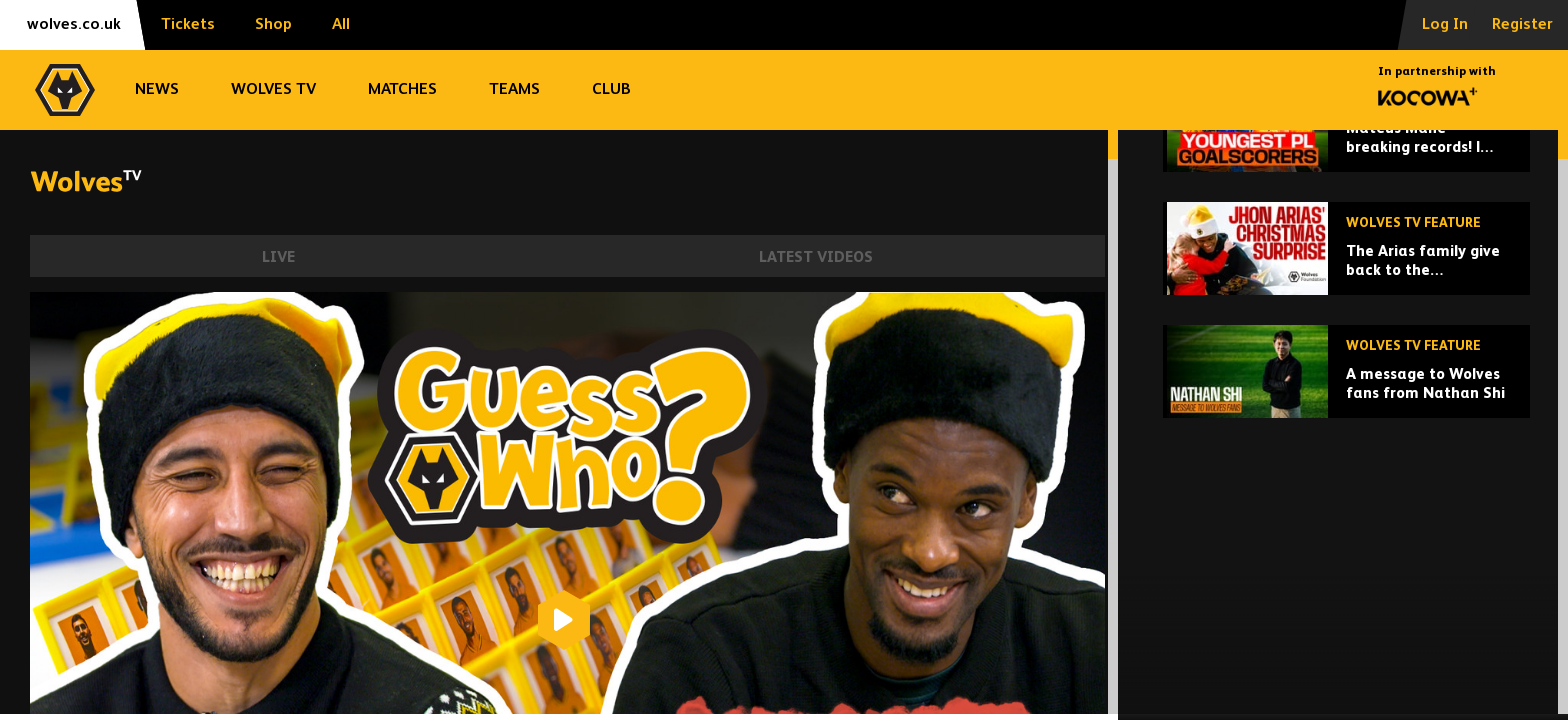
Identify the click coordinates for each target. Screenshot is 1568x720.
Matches (402, 90)
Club (611, 90)
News (157, 90)
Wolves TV (273, 90)
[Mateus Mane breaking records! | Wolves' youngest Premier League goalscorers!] (1346, 263)
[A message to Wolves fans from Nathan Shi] (1346, 509)
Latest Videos (816, 257)
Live (278, 257)
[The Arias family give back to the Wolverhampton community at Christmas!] (1346, 386)
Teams (514, 90)
